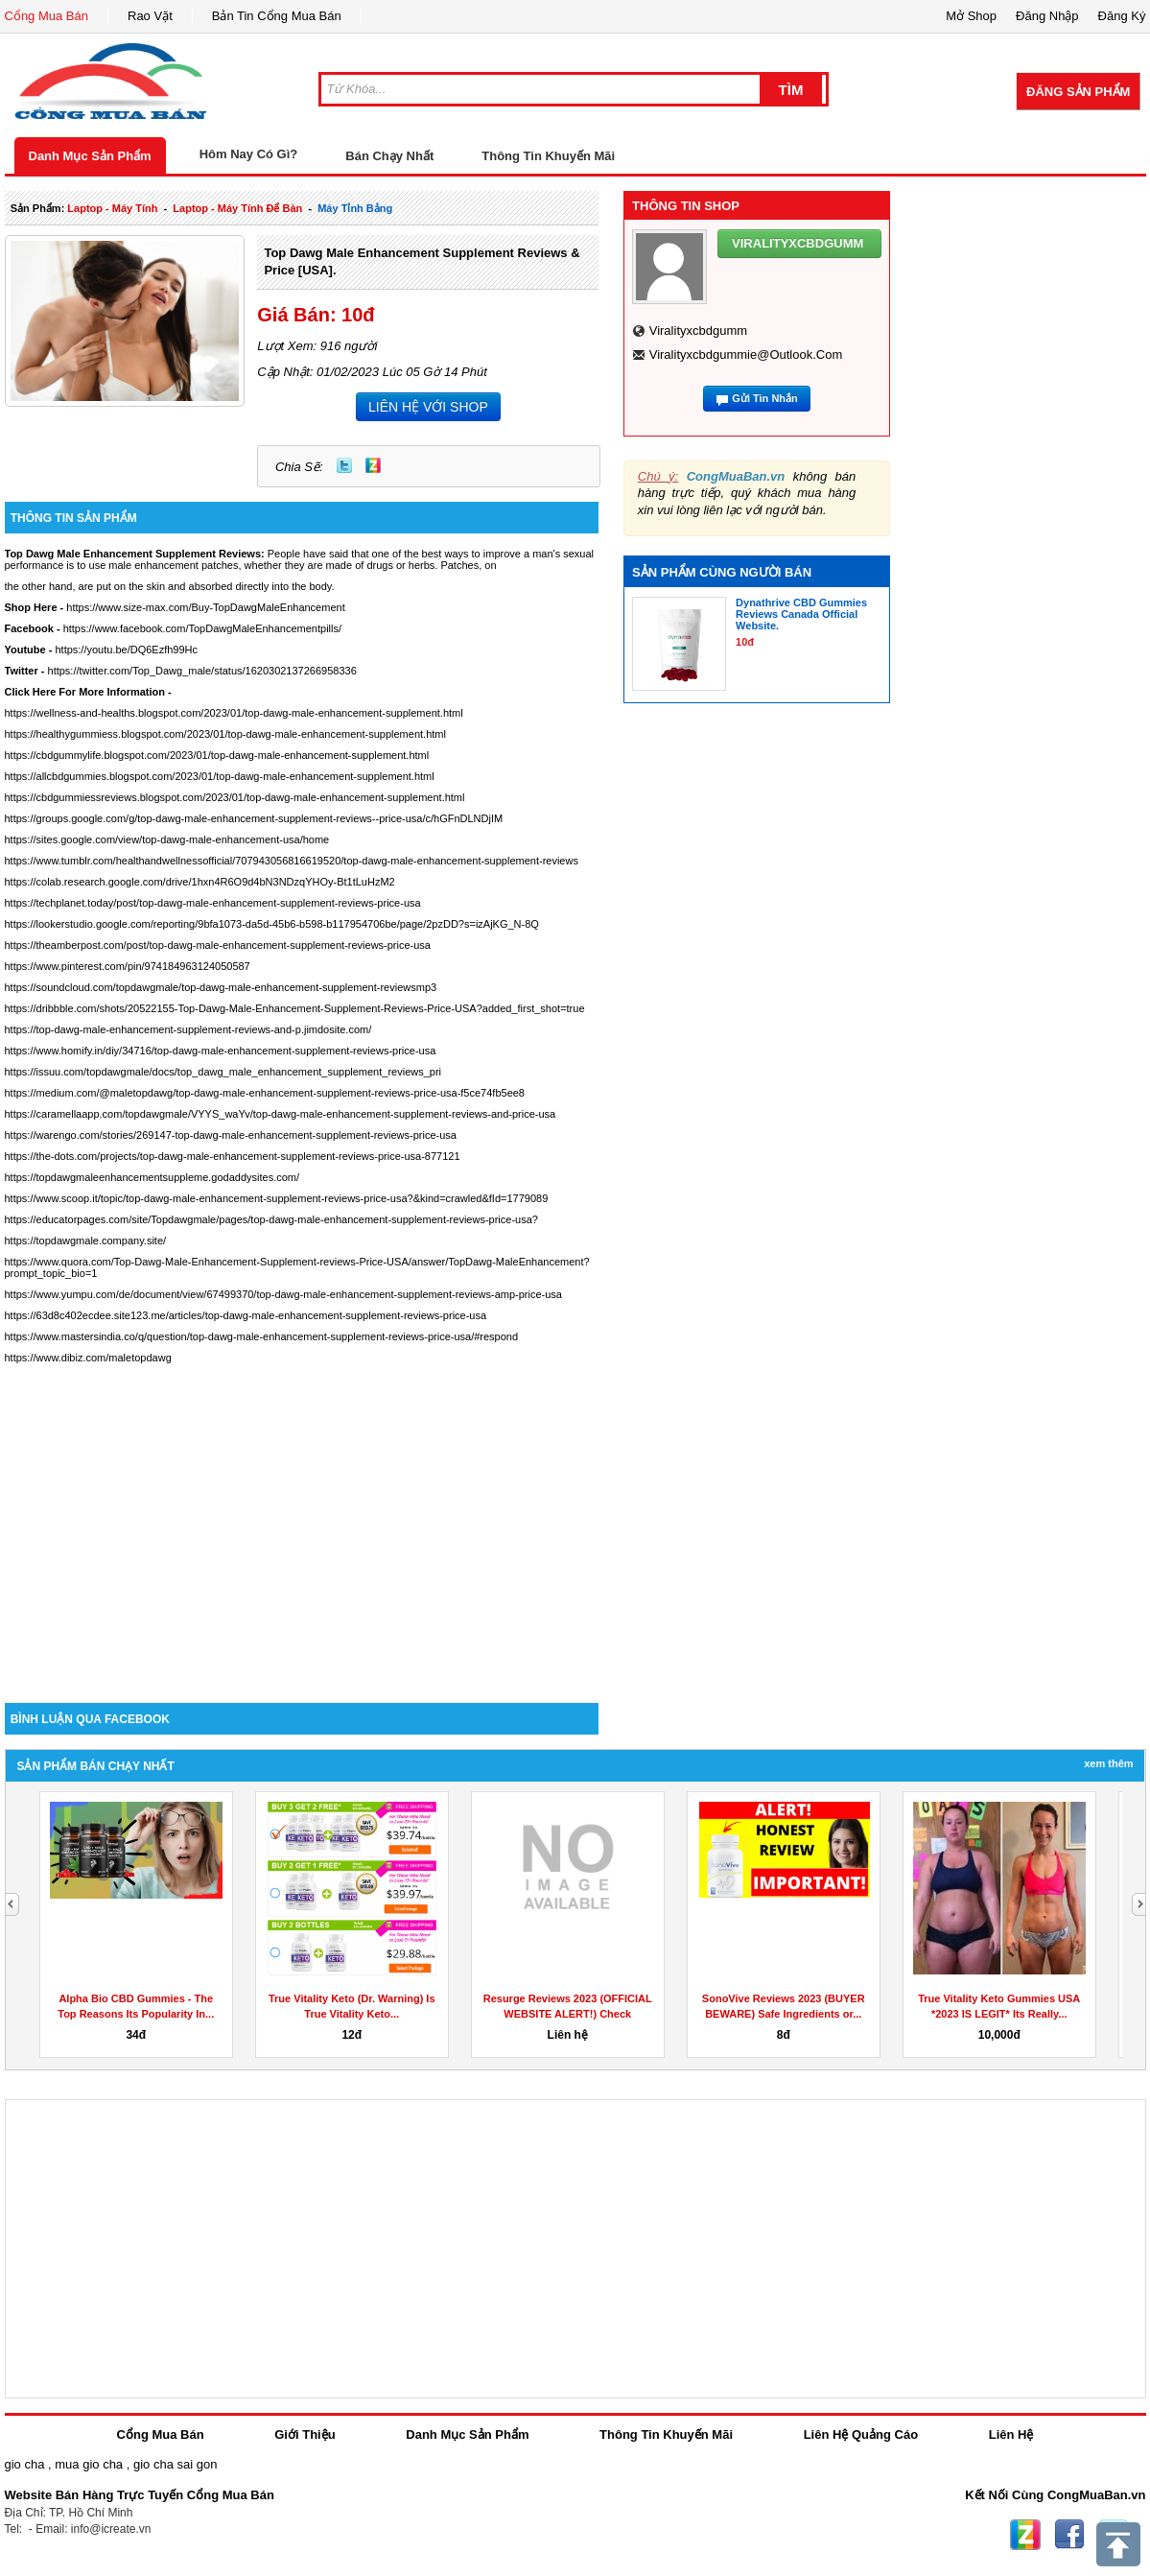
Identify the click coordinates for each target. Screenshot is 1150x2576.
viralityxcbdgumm (698, 330)
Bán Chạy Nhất (389, 156)
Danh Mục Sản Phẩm (90, 156)
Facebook (1069, 2534)
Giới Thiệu (304, 2434)
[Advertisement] (302, 1540)
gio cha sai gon (175, 2464)
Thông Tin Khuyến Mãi (548, 156)
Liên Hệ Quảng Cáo (861, 2434)
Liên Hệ (1011, 2434)
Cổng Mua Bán (47, 16)
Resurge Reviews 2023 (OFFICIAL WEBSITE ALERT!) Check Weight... (567, 2014)
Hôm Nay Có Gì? (248, 154)
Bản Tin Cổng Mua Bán (276, 16)
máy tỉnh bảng (354, 208)
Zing (373, 465)
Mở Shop (971, 16)
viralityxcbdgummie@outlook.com (746, 354)
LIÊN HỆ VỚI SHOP (428, 406)
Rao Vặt (150, 16)
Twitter (344, 465)
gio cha (25, 2464)
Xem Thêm (1108, 1763)
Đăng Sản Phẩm (1078, 91)
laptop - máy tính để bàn (237, 208)
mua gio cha (89, 2464)
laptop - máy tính (112, 208)
